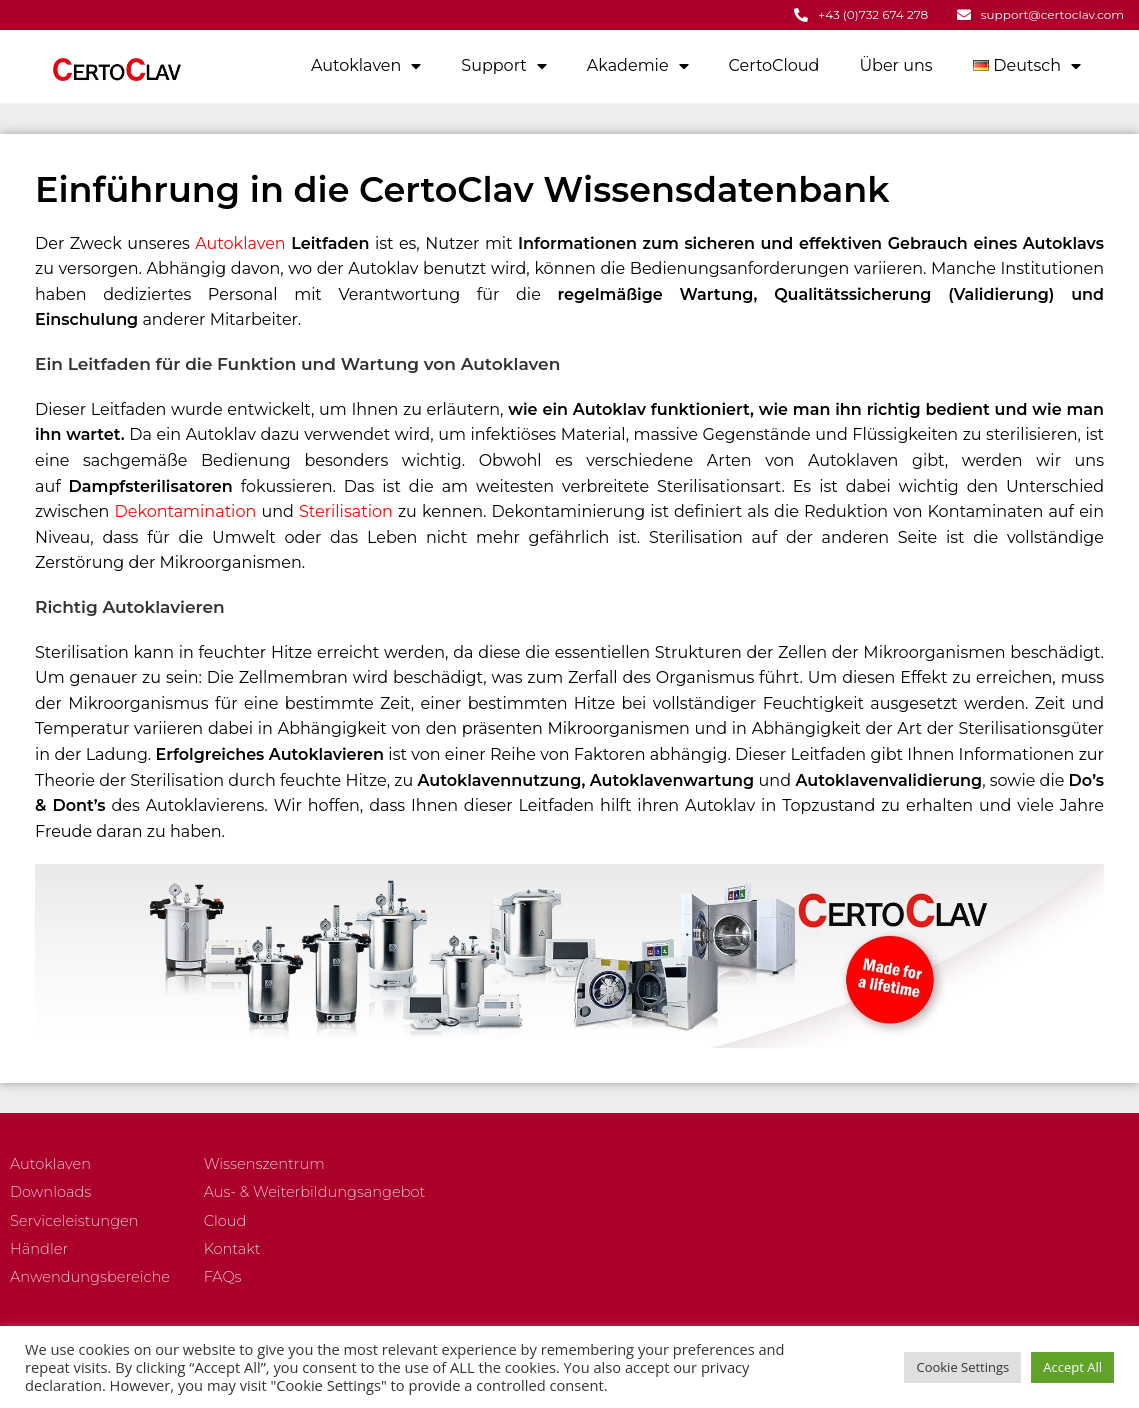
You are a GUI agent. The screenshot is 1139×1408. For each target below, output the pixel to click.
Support (503, 65)
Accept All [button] (1072, 1367)
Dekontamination (186, 510)
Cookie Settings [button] (962, 1367)
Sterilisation (346, 510)
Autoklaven (366, 65)
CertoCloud (774, 64)
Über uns (895, 64)
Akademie (638, 65)
